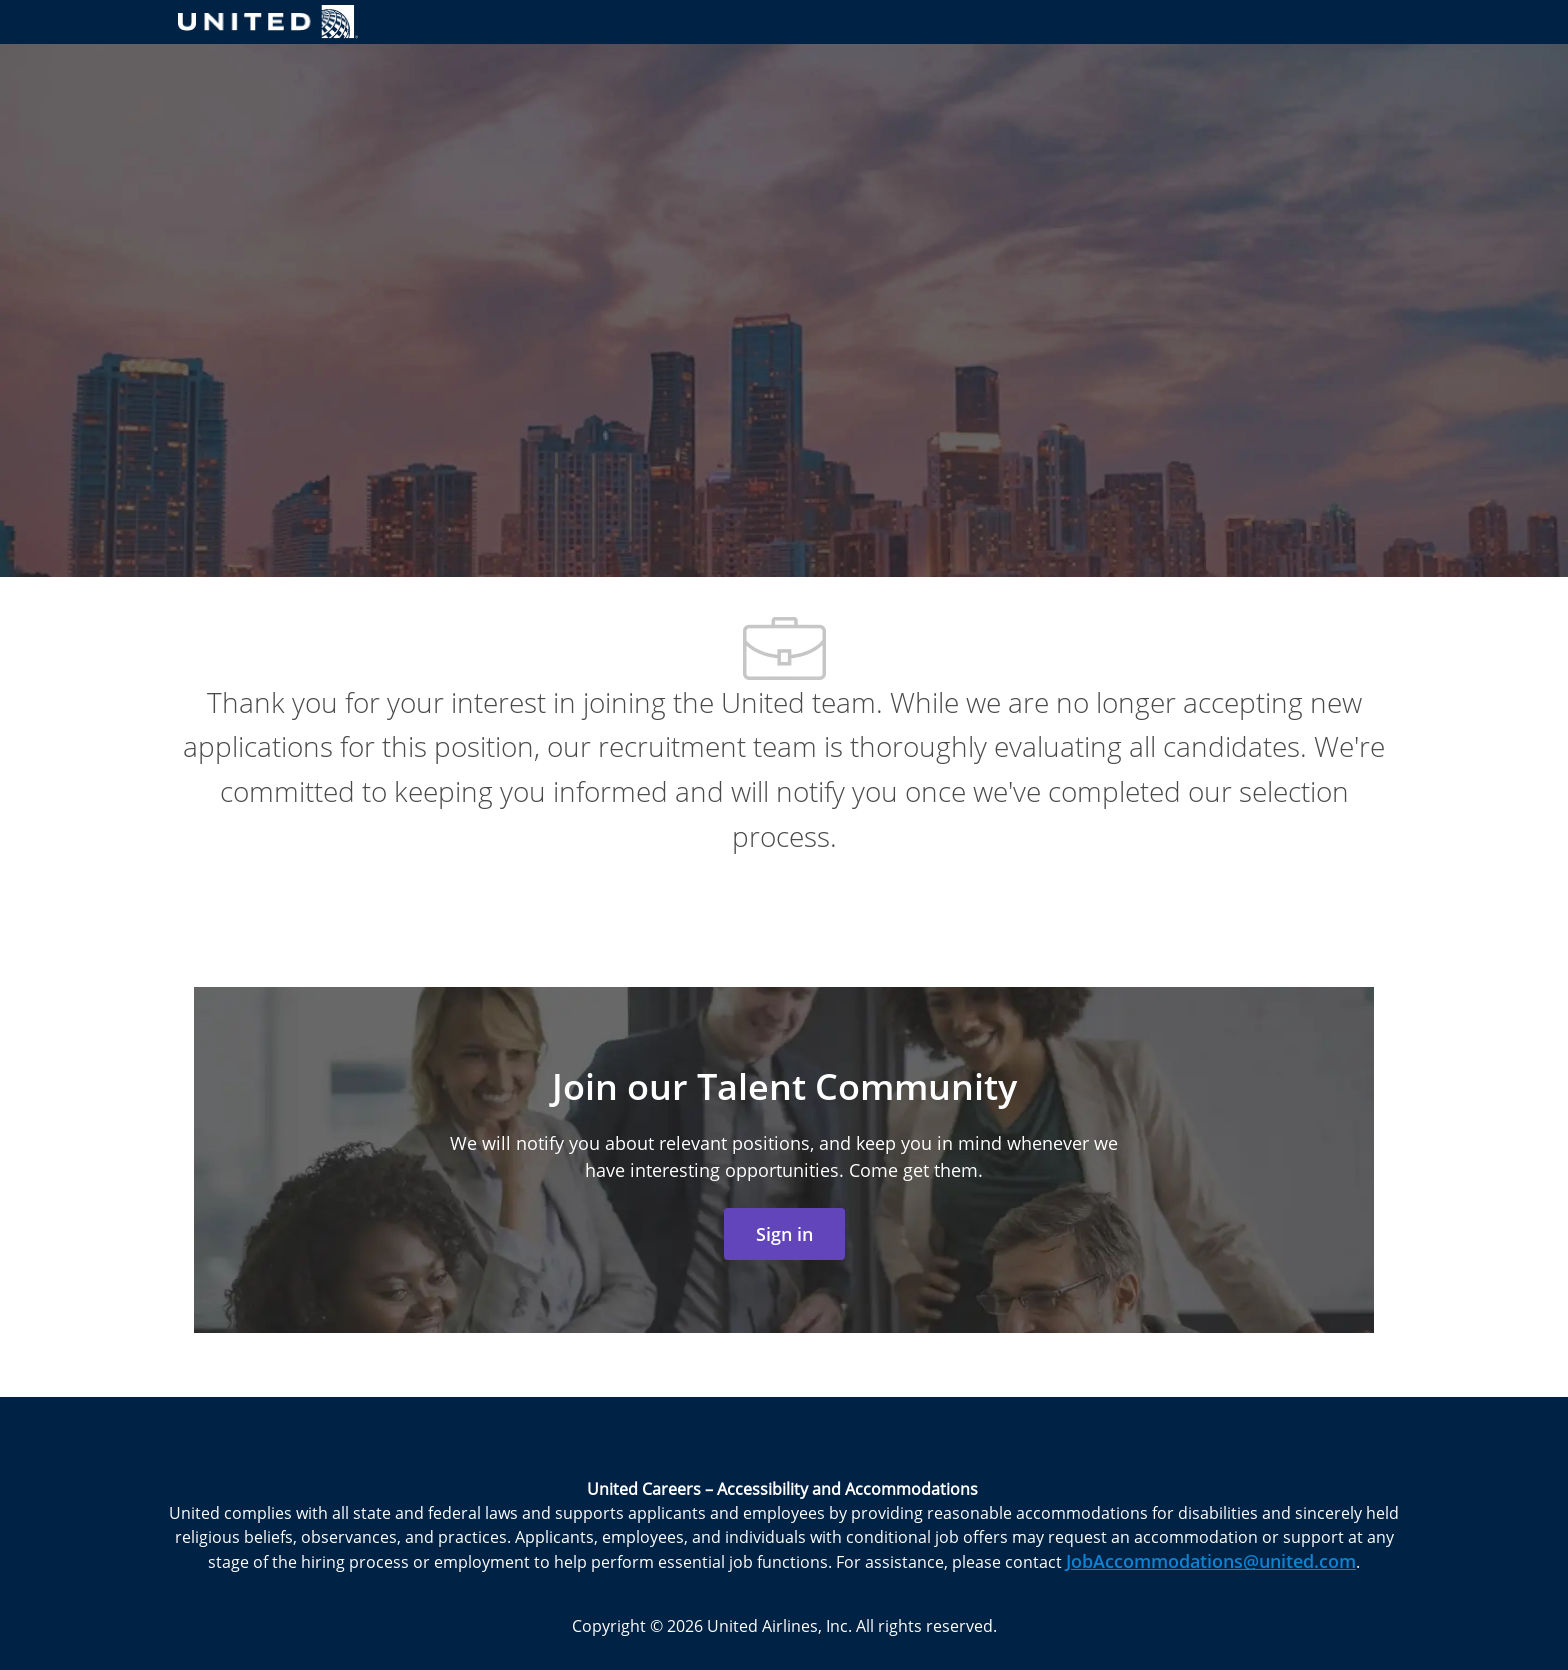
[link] (784, 1234)
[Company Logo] (268, 21)
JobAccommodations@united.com (1211, 1561)
